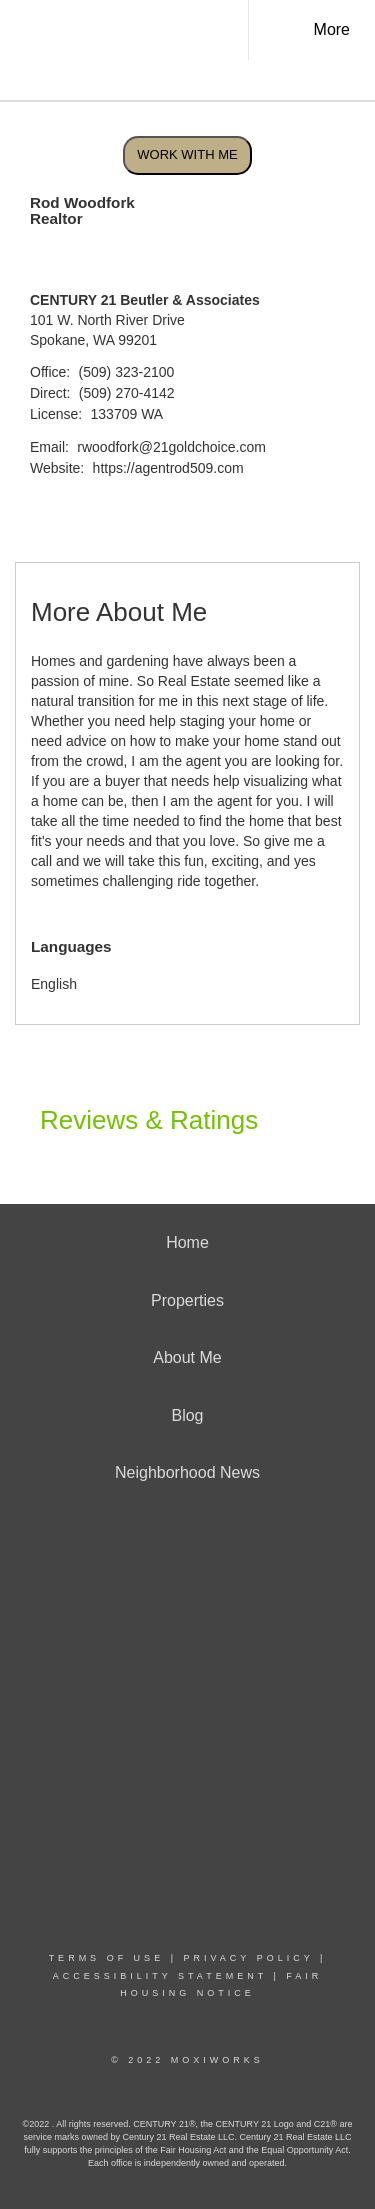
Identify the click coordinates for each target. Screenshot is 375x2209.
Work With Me (187, 154)
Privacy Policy (248, 1958)
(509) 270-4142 (127, 393)
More (332, 29)
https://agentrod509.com (168, 468)
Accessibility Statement (160, 1976)
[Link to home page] (138, 30)
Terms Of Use (107, 1958)
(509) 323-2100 (127, 372)
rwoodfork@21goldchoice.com (171, 447)
